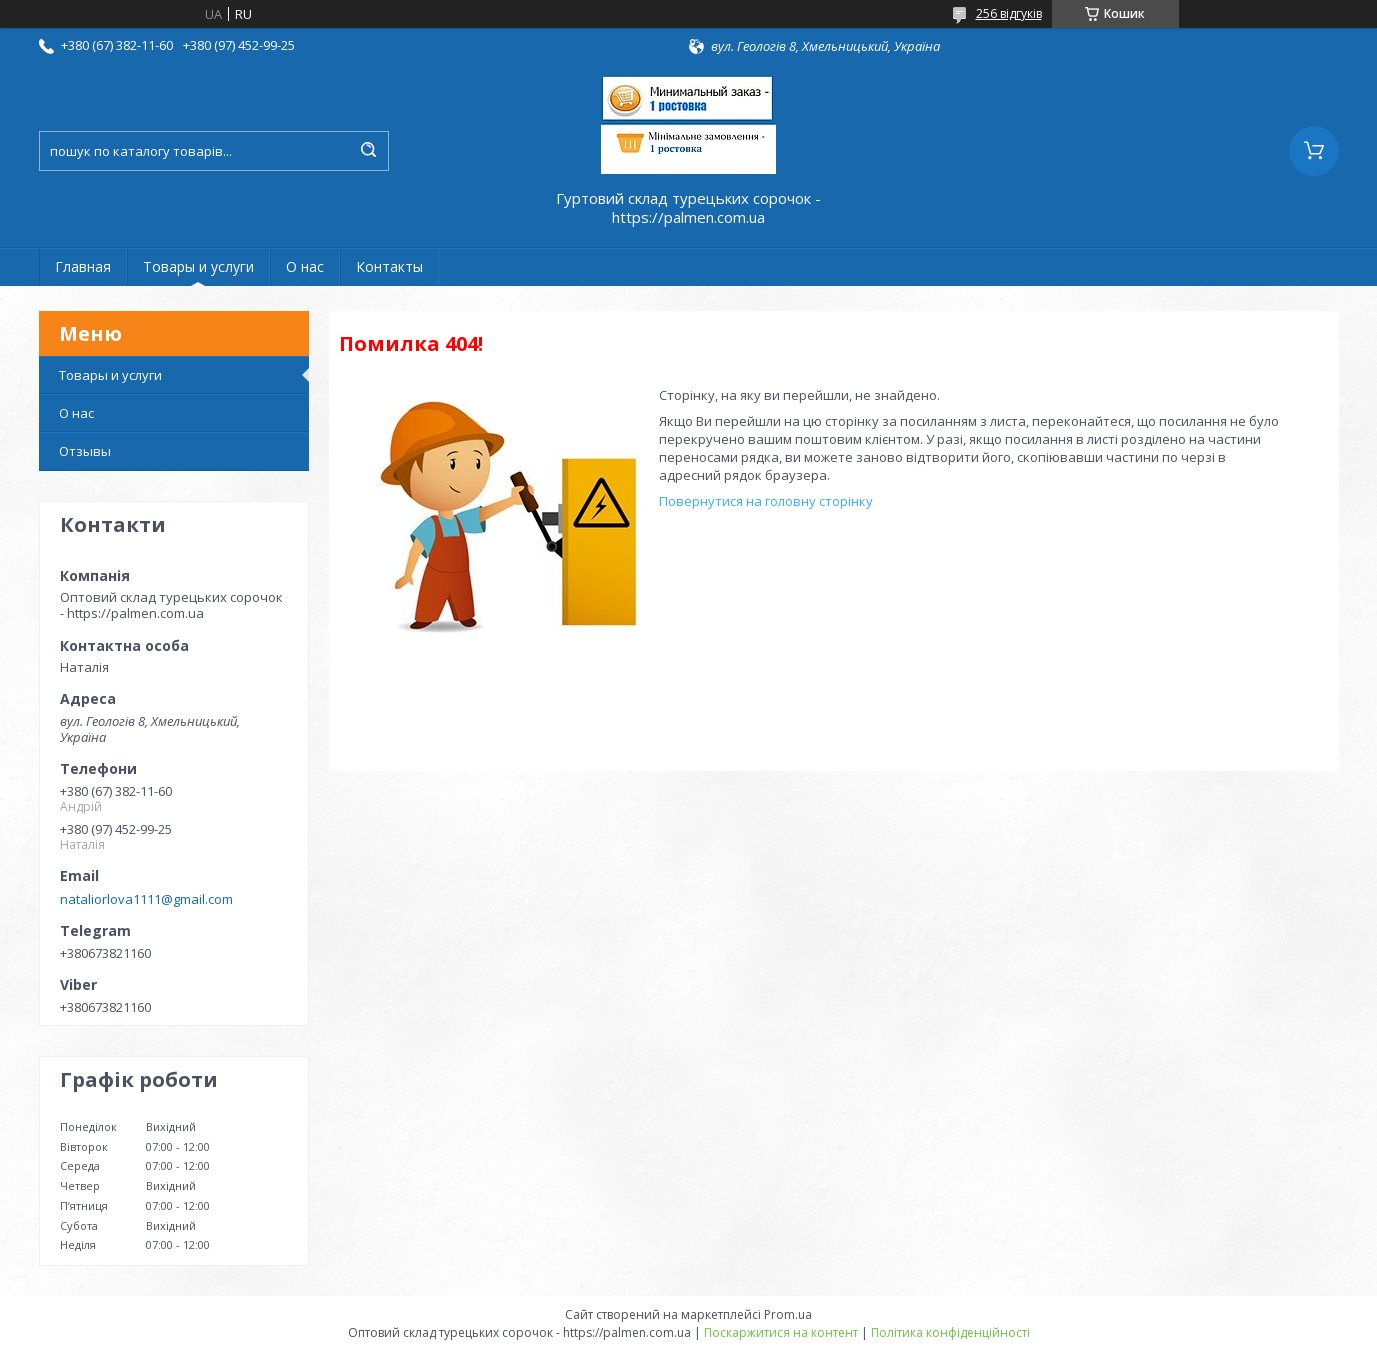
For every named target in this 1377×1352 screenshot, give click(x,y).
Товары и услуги (198, 266)
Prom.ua (788, 1314)
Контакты (389, 266)
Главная (83, 266)
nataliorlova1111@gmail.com (146, 899)
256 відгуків (1009, 13)
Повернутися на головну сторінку (766, 501)
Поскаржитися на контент (781, 1332)
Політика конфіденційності (950, 1332)
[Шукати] (369, 151)
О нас (305, 266)
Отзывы (85, 451)
